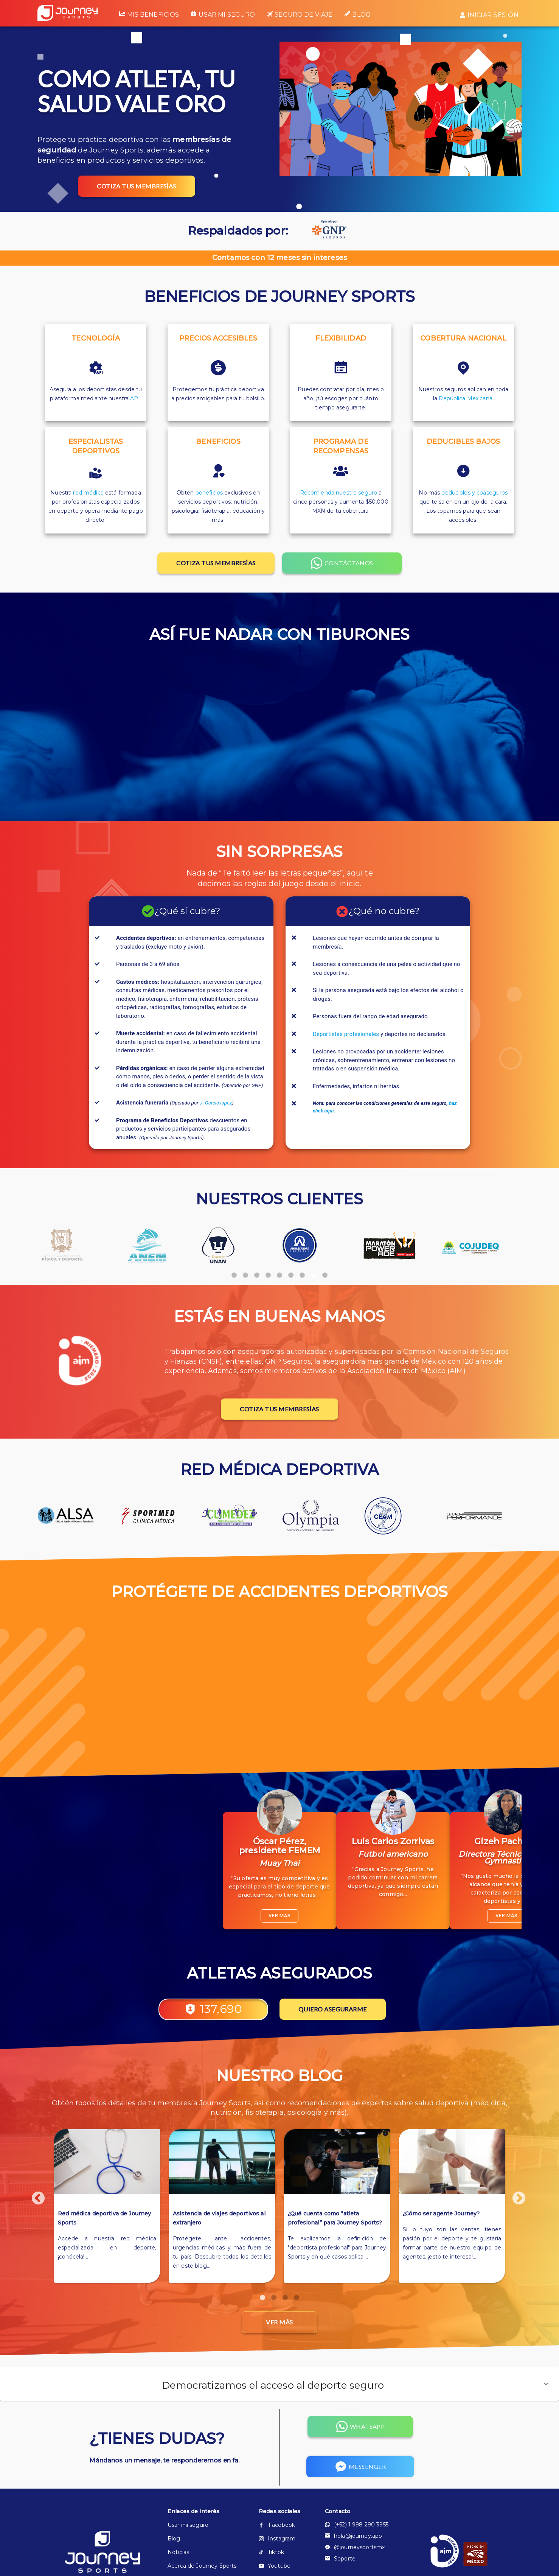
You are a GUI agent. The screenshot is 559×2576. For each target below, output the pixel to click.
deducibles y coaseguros (474, 492)
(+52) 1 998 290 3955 (356, 2524)
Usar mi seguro (223, 14)
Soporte (340, 2558)
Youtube (274, 2565)
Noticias (178, 2552)
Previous (22, 1860)
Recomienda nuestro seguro (338, 492)
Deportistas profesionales (346, 1034)
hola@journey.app (353, 2535)
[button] (279, 2384)
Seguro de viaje (299, 14)
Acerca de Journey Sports (201, 2565)
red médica (88, 492)
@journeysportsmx (355, 2547)
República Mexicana (465, 398)
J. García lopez (216, 1103)
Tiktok (271, 2552)
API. (135, 398)
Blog (357, 14)
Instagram (277, 2538)
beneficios (209, 492)
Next (527, 1860)
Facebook (277, 2525)
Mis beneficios (149, 14)
